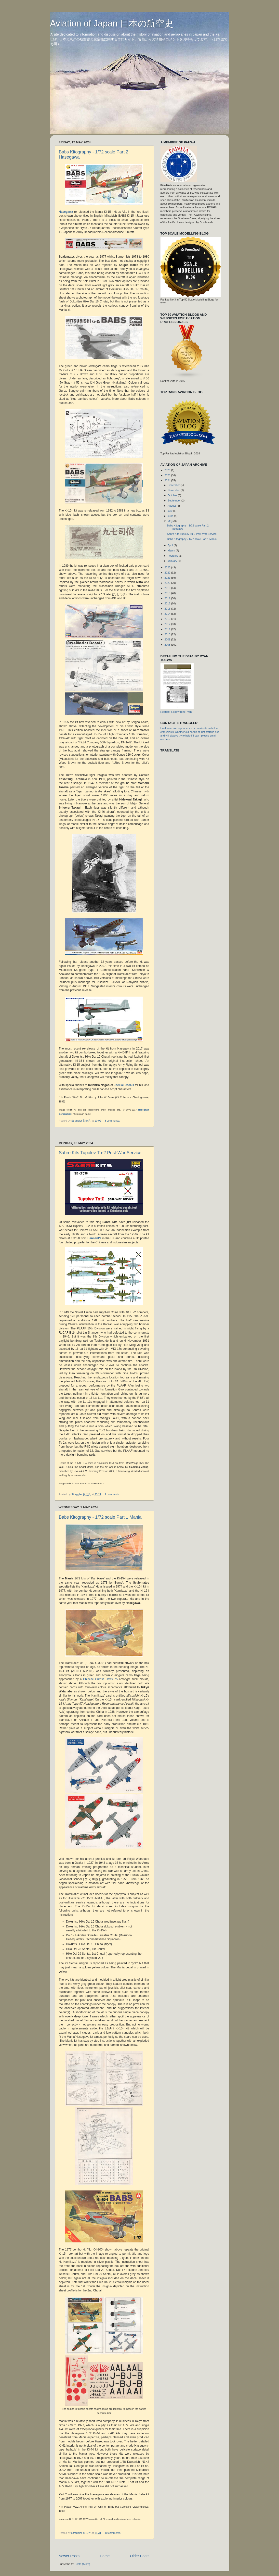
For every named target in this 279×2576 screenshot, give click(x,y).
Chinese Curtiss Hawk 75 (100, 1679)
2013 (167, 618)
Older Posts (139, 2556)
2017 (167, 598)
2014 (167, 613)
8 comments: (112, 1120)
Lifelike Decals (124, 1085)
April (171, 545)
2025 (167, 475)
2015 (167, 608)
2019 (167, 588)
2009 (167, 639)
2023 (167, 567)
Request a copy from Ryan (176, 711)
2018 (167, 593)
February (173, 555)
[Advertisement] (148, 1134)
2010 (167, 634)
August (172, 505)
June (171, 515)
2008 (167, 644)
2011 (167, 629)
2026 (167, 470)
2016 (167, 603)
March (172, 550)
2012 (167, 624)
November (174, 490)
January (173, 560)
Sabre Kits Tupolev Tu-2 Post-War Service (100, 1152)
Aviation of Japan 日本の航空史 (111, 23)
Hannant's (94, 1238)
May (170, 521)
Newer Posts (69, 2556)
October (173, 495)
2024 (167, 480)
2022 (167, 572)
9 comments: (112, 1494)
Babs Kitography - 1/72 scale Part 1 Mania (100, 1517)
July (170, 510)
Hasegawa (66, 211)
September (174, 500)
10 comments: (113, 2532)
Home (105, 2556)
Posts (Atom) (82, 2564)
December (174, 485)
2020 (167, 582)
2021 (167, 577)
